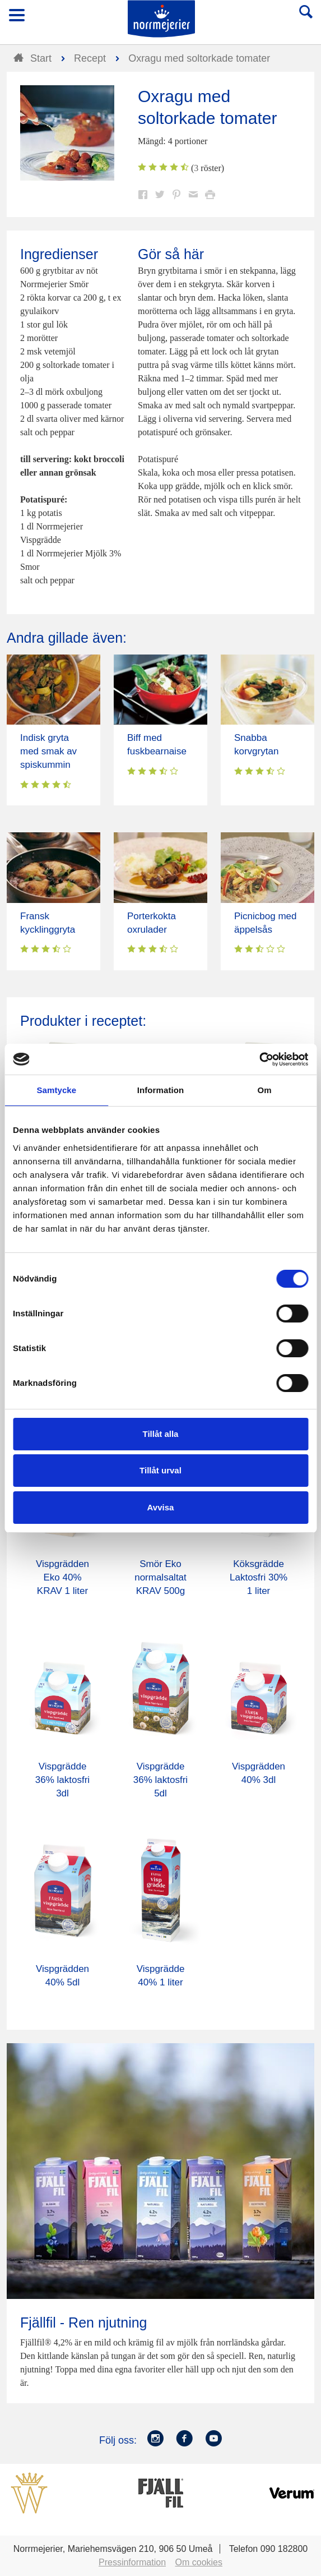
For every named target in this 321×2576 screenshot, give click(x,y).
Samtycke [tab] (56, 1090)
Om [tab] (265, 1090)
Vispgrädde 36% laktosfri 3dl (62, 1780)
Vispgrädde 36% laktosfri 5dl (160, 1780)
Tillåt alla (161, 1434)
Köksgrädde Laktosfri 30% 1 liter (258, 1577)
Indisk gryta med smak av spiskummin (48, 751)
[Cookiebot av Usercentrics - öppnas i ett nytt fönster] (259, 1059)
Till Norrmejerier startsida (161, 19)
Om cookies (198, 2562)
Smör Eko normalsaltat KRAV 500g (160, 1577)
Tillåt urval (160, 1470)
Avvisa (160, 1507)
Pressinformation (132, 2562)
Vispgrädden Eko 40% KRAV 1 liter (62, 1577)
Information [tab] (160, 1090)
